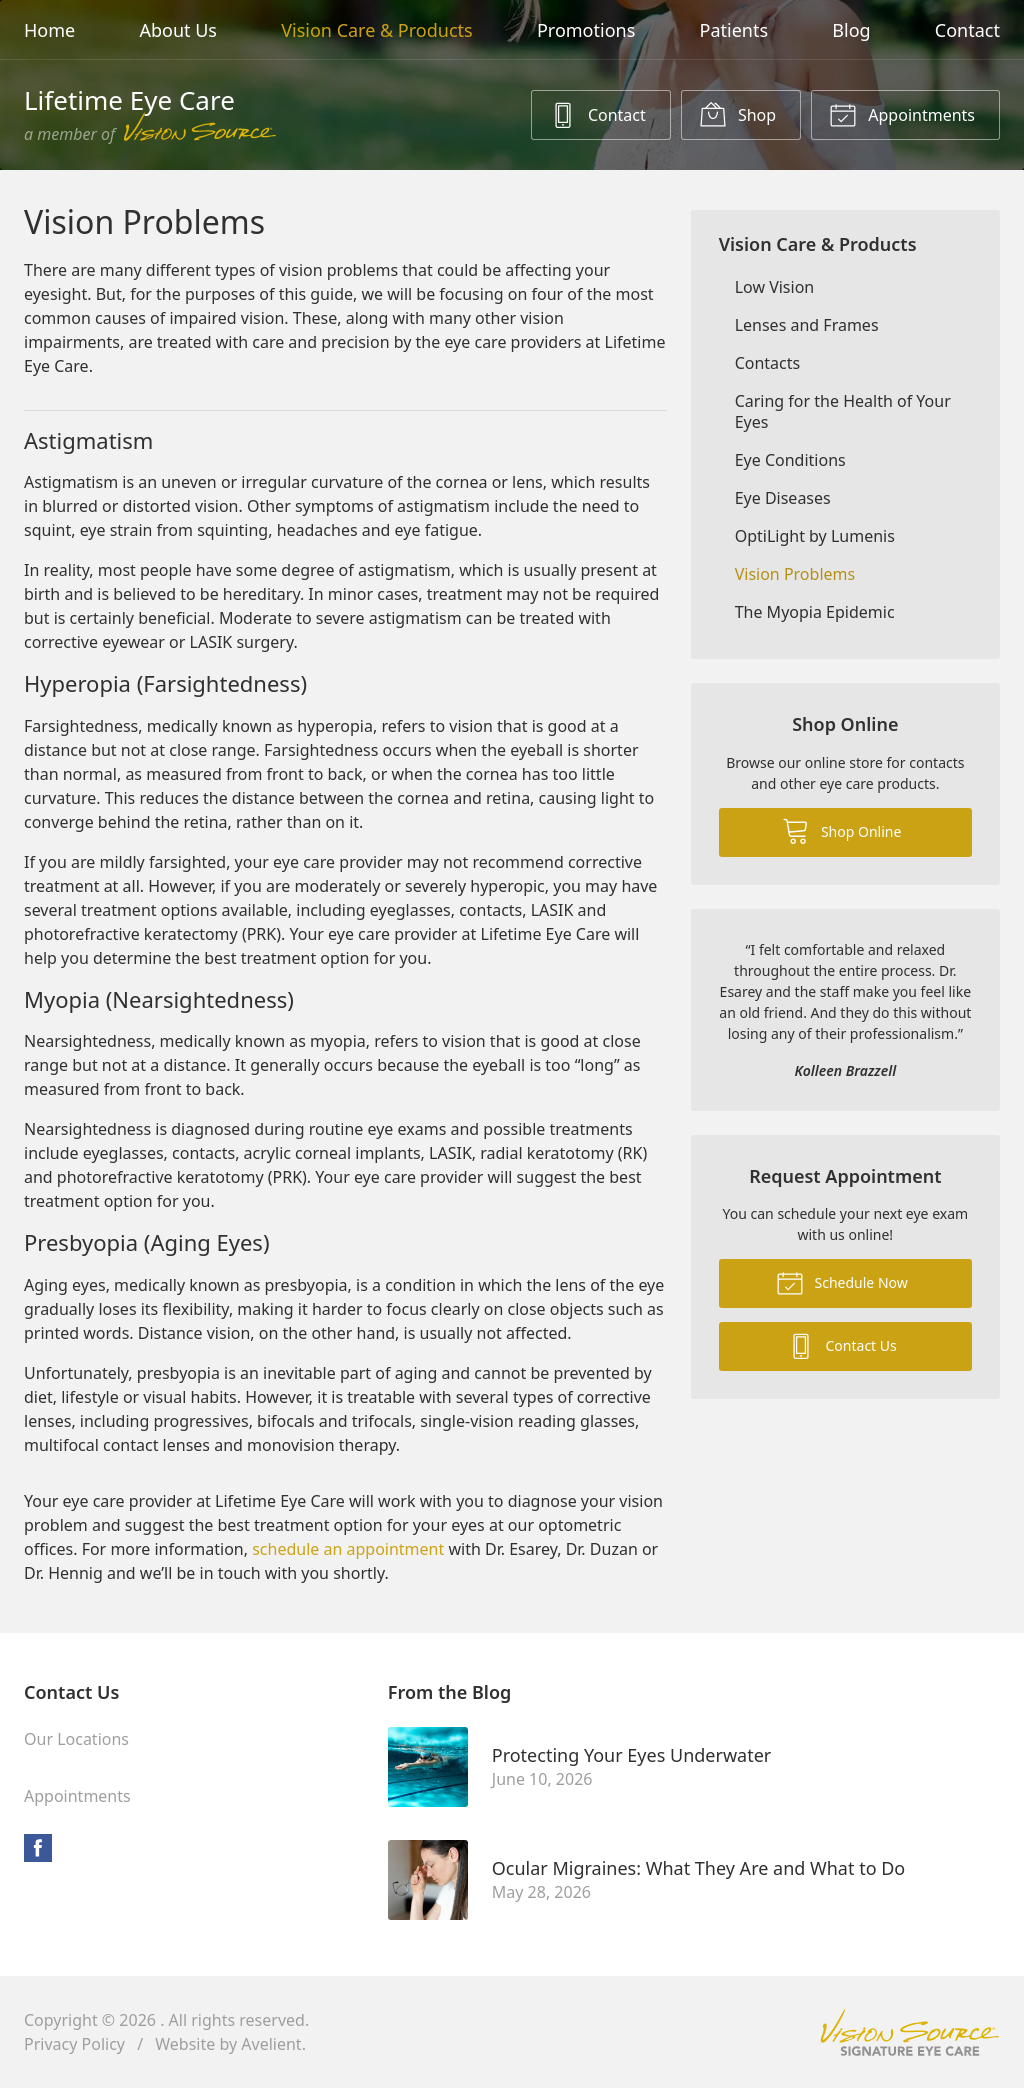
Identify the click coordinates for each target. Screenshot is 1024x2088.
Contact (967, 30)
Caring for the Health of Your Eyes (843, 411)
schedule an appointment (348, 1549)
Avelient (271, 2044)
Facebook (38, 1848)
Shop (737, 114)
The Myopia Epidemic (815, 612)
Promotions (586, 30)
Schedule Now (842, 1282)
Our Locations (76, 1739)
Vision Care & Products (376, 30)
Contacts (768, 363)
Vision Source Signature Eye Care (910, 2032)
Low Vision (775, 287)
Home (49, 30)
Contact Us (842, 1345)
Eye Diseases (783, 498)
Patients (734, 30)
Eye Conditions (790, 460)
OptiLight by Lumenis (815, 536)
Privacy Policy (74, 2044)
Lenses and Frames (807, 325)
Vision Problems (795, 574)
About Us (178, 30)
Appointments (902, 114)
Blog (851, 30)
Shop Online (841, 830)
